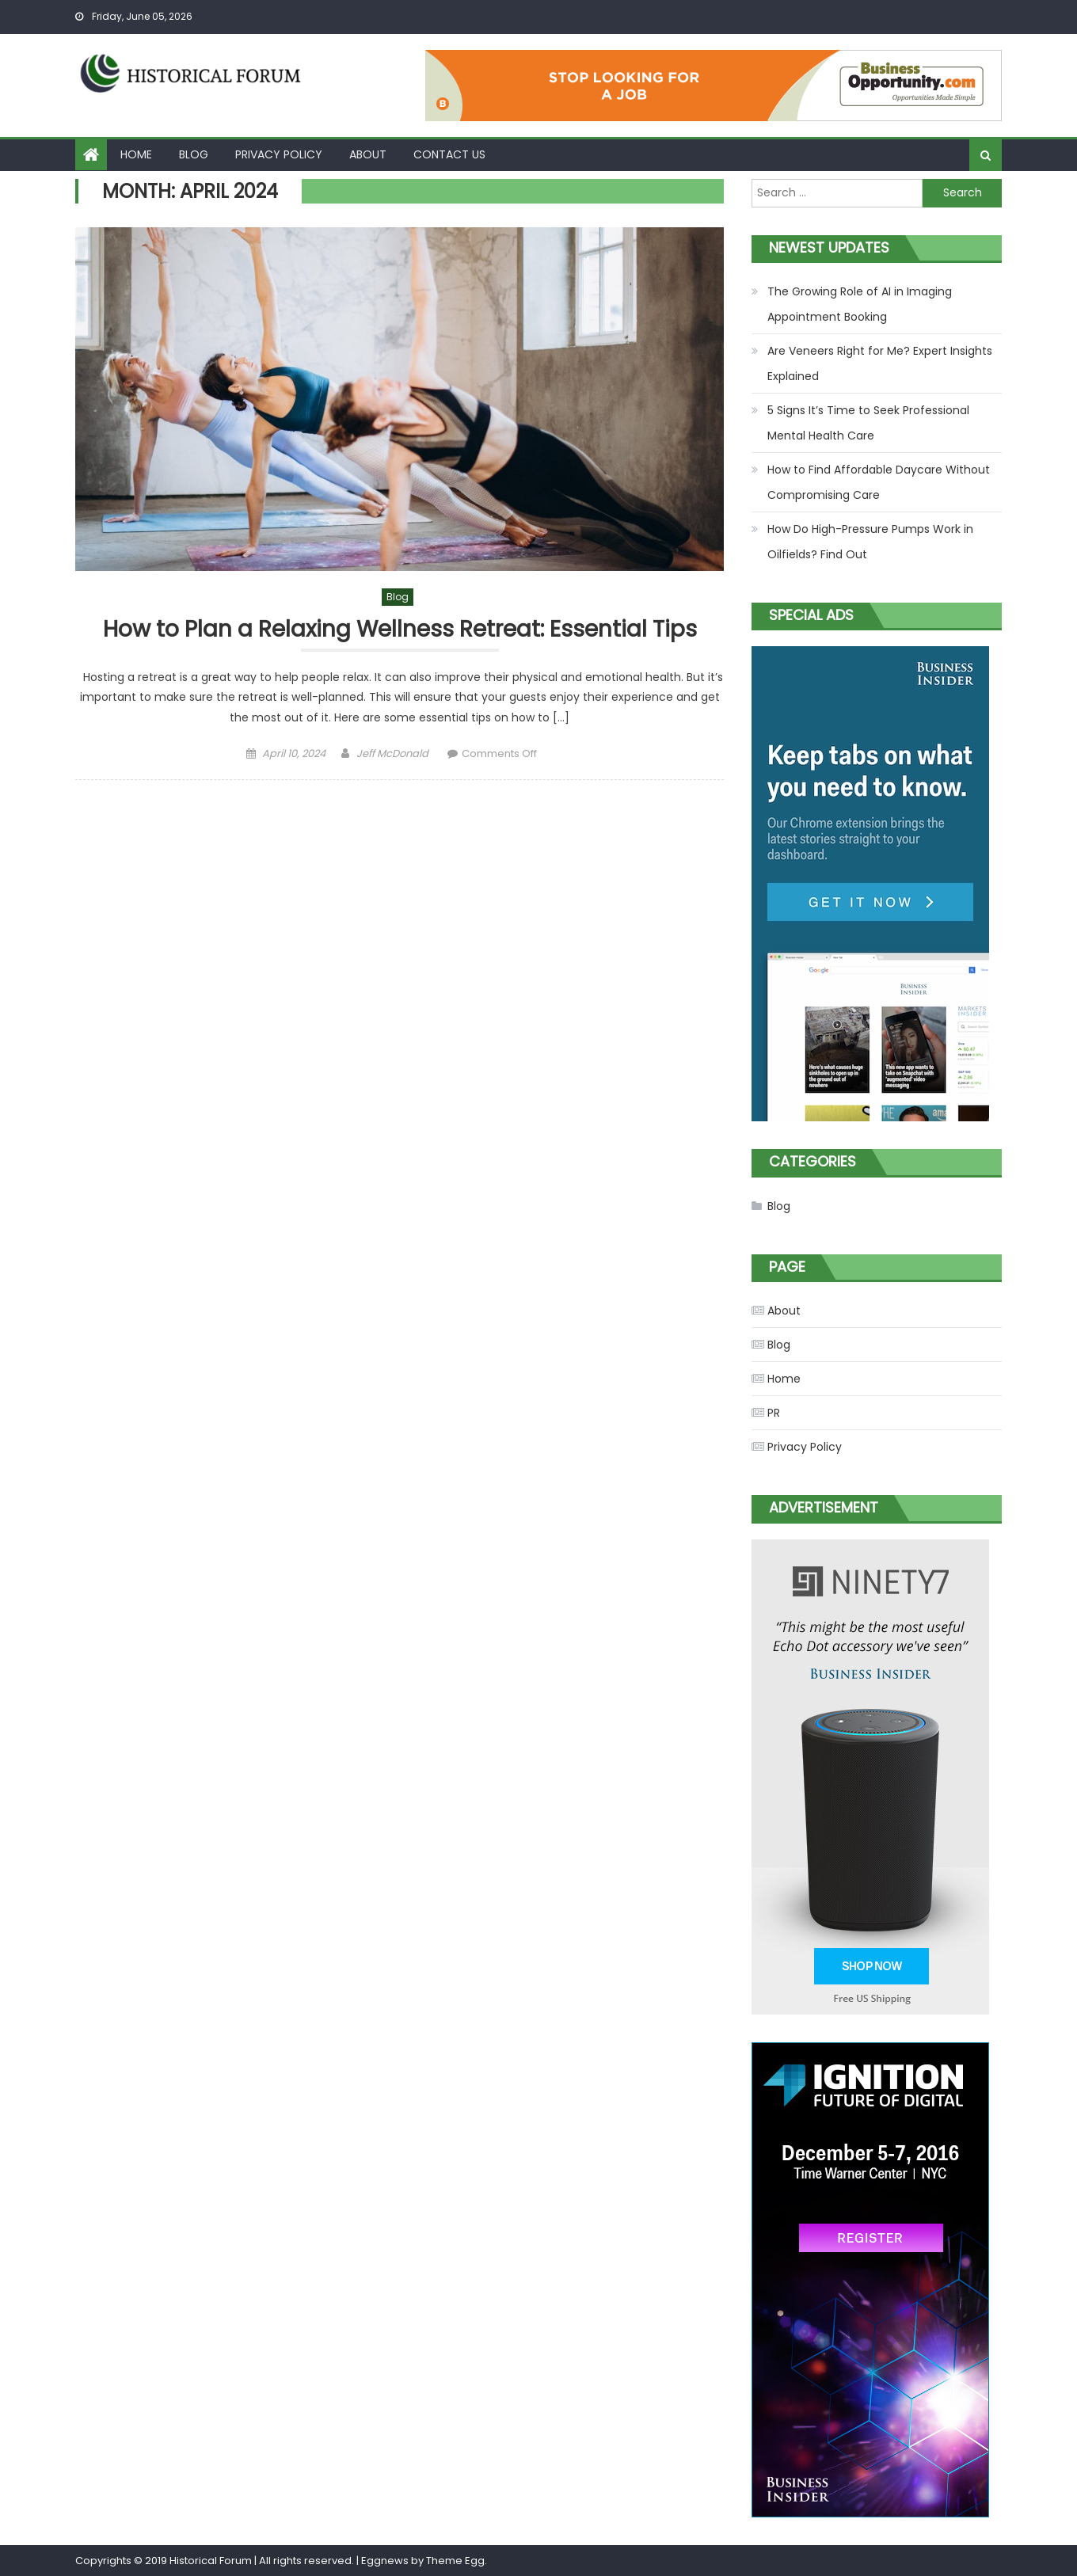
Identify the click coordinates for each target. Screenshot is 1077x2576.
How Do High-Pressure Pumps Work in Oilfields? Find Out (870, 541)
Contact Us (449, 154)
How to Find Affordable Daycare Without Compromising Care (878, 482)
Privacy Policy (278, 154)
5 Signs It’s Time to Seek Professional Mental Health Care (868, 422)
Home (136, 154)
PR (773, 1413)
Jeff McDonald (392, 753)
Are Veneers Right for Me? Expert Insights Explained (879, 363)
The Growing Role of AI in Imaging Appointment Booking (859, 304)
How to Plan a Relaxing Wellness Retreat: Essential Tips (400, 630)
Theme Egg (455, 2560)
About (367, 154)
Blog (193, 154)
